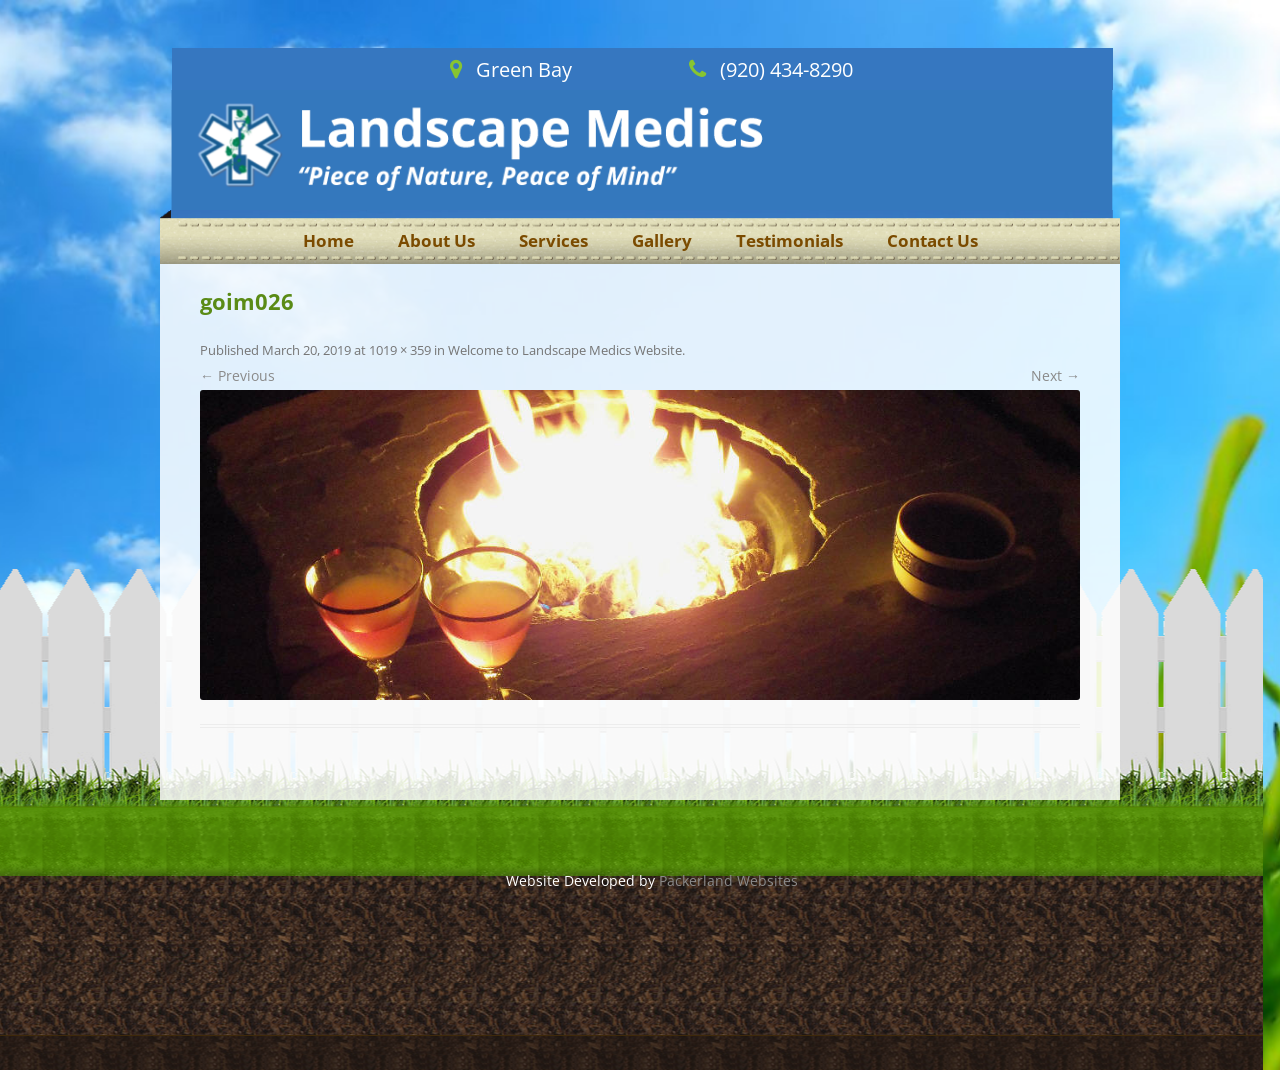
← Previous (237, 375)
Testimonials (789, 240)
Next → (1055, 375)
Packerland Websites (728, 880)
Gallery (662, 240)
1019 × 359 (400, 350)
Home (328, 240)
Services (553, 240)
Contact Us (932, 240)
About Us (436, 240)
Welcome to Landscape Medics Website (565, 350)
